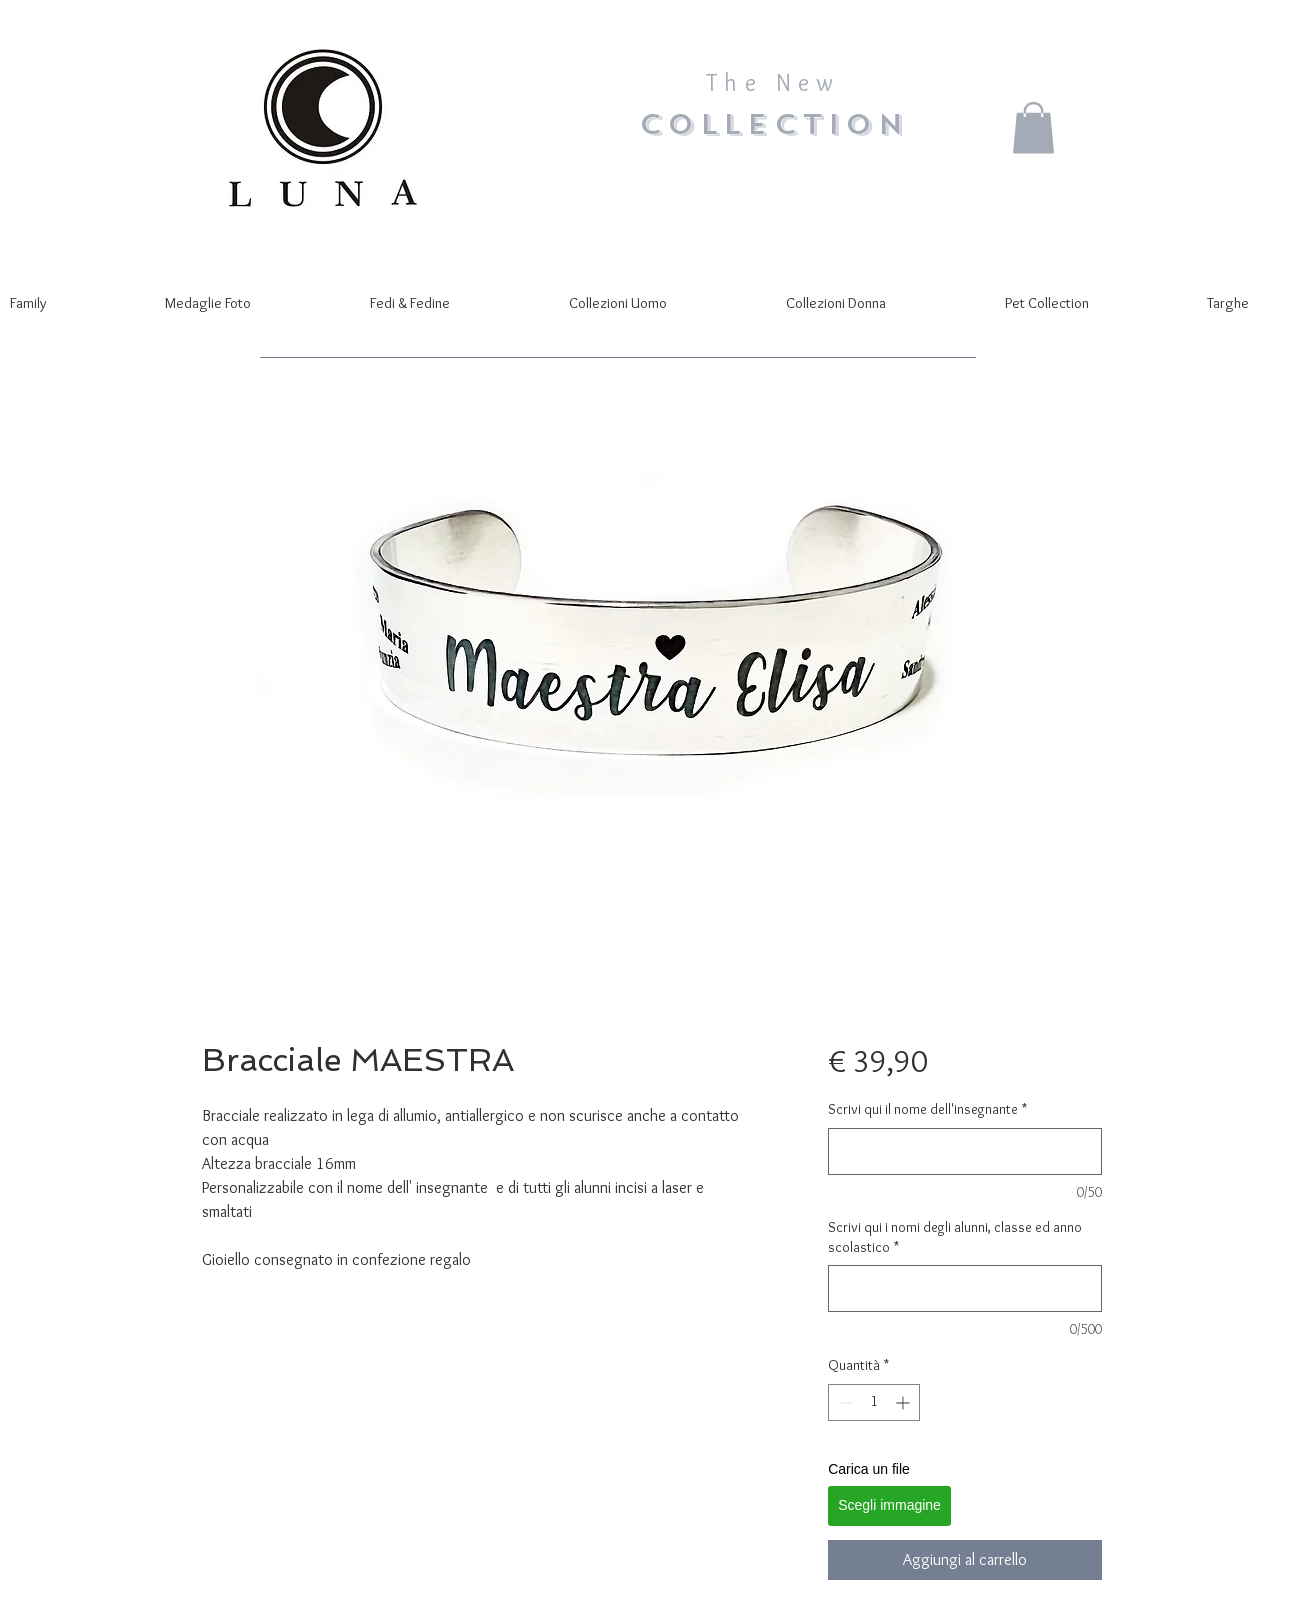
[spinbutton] (874, 1402)
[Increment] (904, 1402)
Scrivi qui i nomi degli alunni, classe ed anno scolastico (955, 1237)
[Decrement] (843, 1402)
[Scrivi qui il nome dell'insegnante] (964, 1151)
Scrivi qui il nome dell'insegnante (927, 1109)
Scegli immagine (889, 1505)
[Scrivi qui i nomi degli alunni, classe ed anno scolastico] (964, 1288)
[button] (1033, 127)
